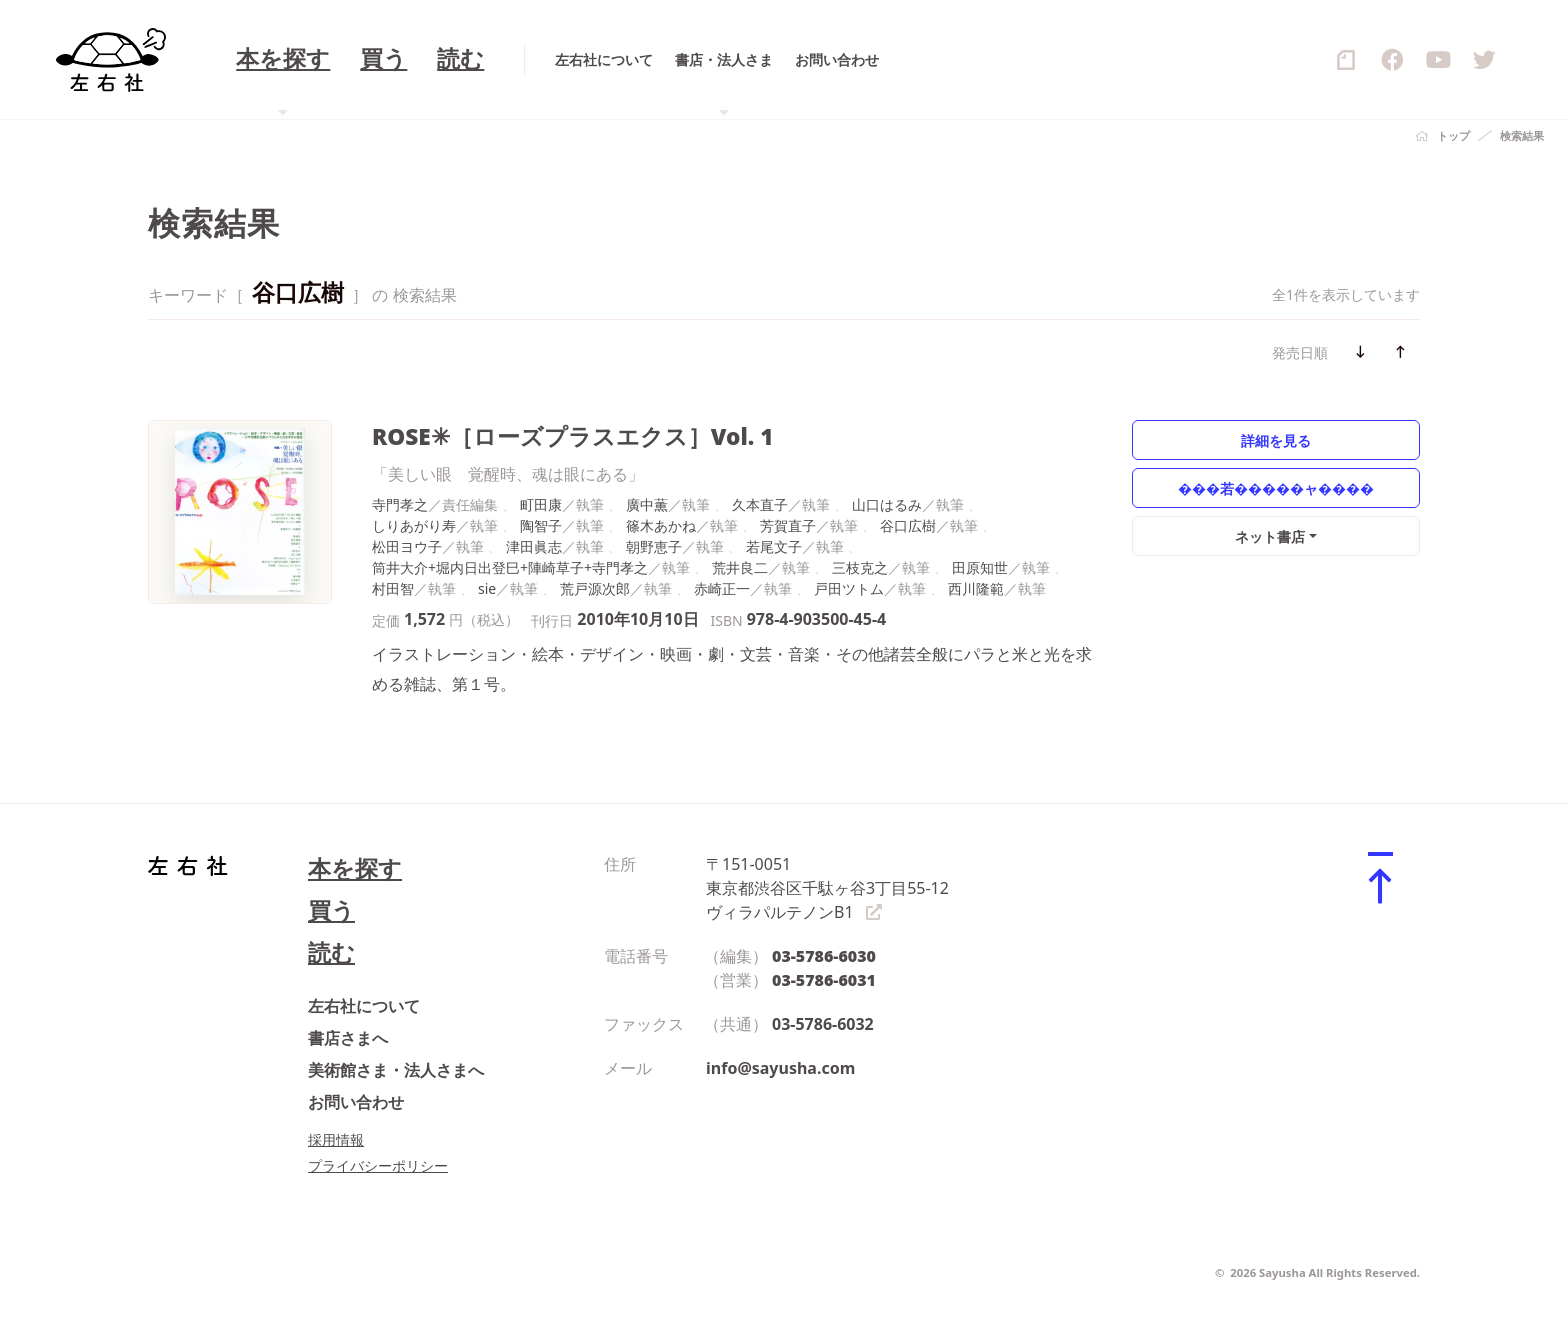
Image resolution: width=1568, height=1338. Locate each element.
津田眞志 (534, 546)
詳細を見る (1276, 440)
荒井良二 (740, 567)
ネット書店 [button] (1270, 536)
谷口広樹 (908, 525)
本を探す (355, 868)
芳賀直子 (788, 525)
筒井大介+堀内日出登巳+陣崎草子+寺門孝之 (510, 567)
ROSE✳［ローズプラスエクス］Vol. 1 (572, 436)
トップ (1453, 135)
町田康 (541, 504)
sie (487, 588)
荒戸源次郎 (595, 588)
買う (331, 910)
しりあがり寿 (414, 525)
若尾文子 (774, 546)
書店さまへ (348, 1038)
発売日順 (1300, 352)
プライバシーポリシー (378, 1165)
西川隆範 (976, 588)
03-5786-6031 (824, 980)
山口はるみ (887, 504)
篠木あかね (661, 525)
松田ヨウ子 (407, 546)
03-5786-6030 (824, 956)
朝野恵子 (654, 546)
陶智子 (541, 525)
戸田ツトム (849, 588)
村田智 (393, 588)
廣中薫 (647, 504)
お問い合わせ (356, 1102)
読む (331, 952)
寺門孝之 (400, 504)
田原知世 (980, 567)
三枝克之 (860, 567)
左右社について (364, 1006)
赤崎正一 (722, 588)
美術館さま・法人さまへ (396, 1070)
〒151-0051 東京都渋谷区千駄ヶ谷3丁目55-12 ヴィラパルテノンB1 (827, 888)
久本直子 (760, 504)
